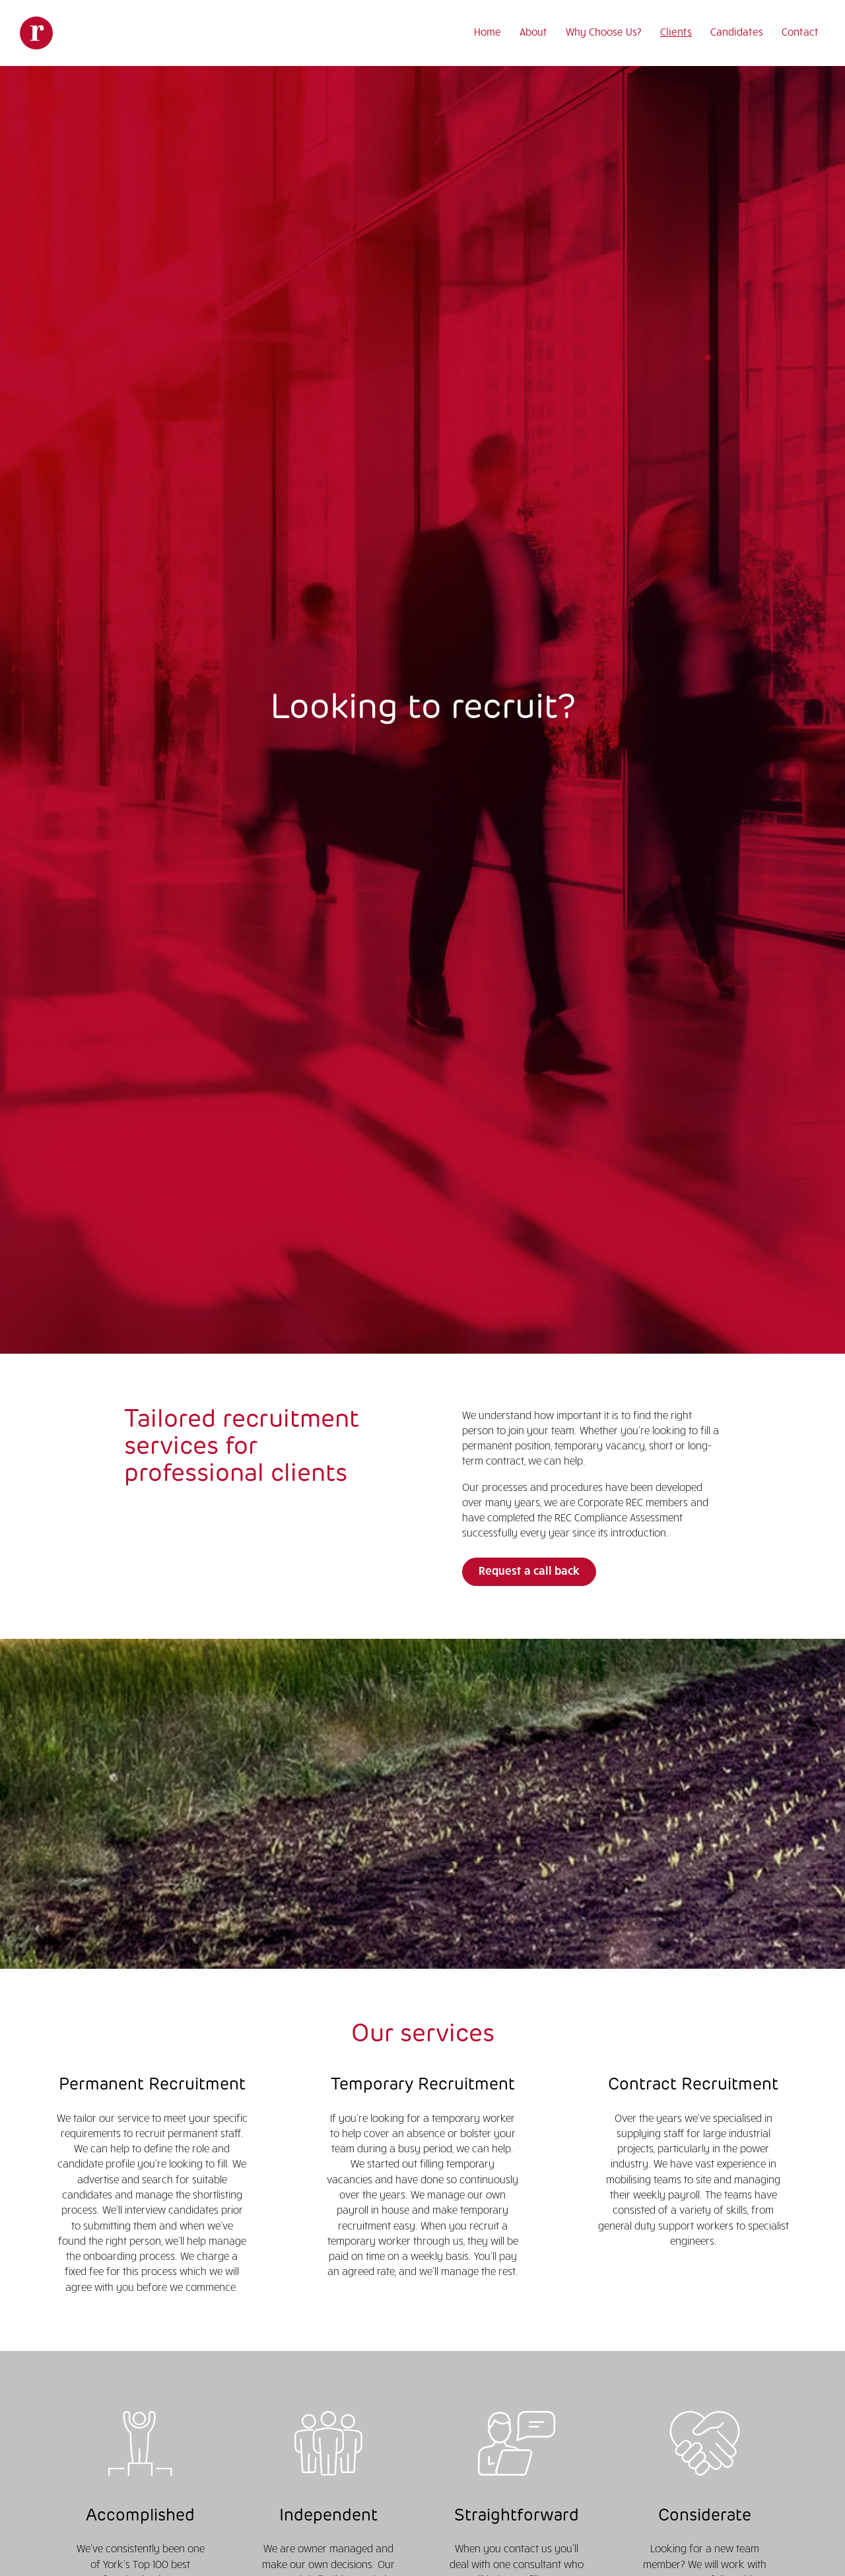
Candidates (736, 31)
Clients (676, 31)
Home (487, 31)
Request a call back (529, 1570)
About (533, 31)
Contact (800, 31)
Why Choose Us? (604, 31)
